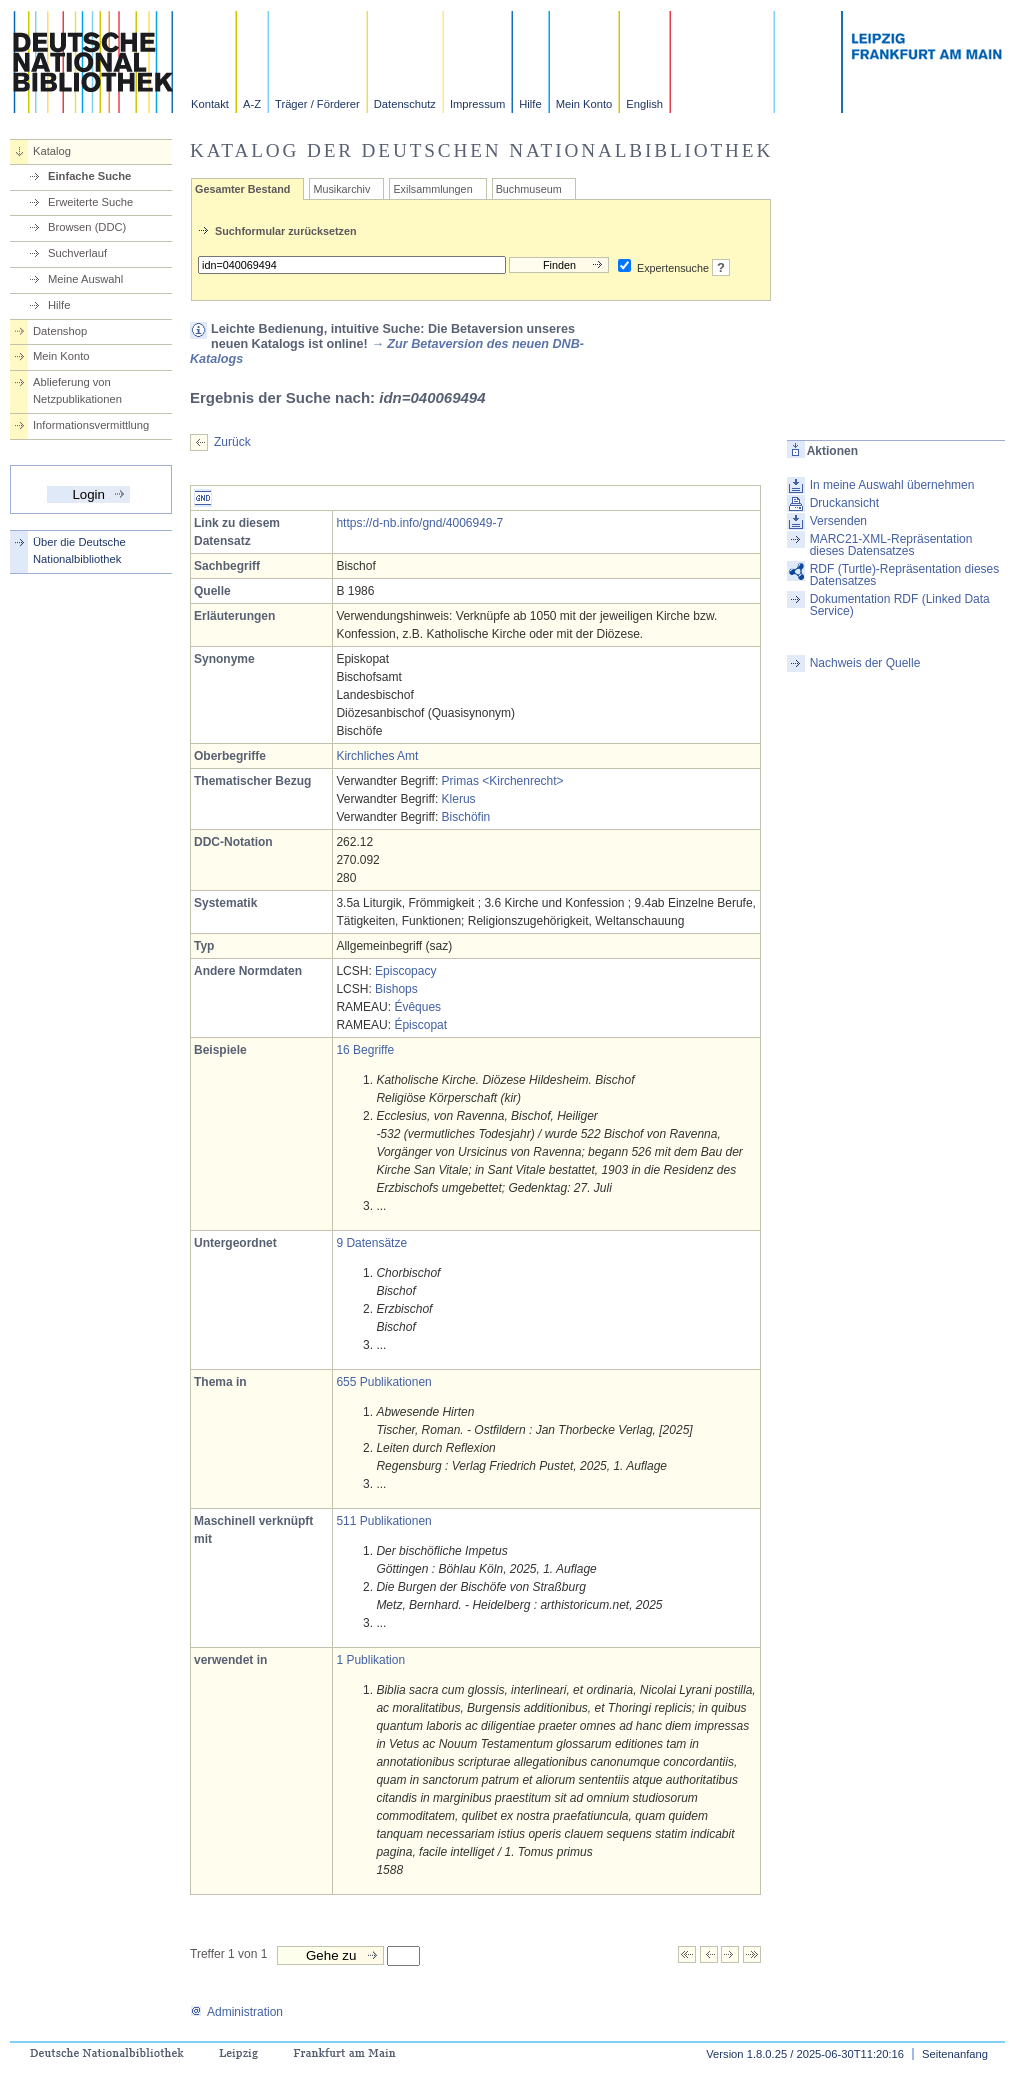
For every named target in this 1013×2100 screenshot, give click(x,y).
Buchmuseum (529, 189)
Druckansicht (844, 503)
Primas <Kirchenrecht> (503, 781)
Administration (236, 2012)
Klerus (459, 799)
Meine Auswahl (85, 279)
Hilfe (530, 104)
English (644, 104)
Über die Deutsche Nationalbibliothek (79, 550)
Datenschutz (405, 104)
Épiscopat (420, 1025)
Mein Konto (584, 104)
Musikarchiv (341, 189)
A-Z (252, 104)
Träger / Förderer (317, 104)
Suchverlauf (77, 253)
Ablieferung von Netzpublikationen (77, 390)
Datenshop (60, 331)
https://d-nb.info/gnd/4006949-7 (419, 523)
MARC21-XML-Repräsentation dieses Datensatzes (891, 545)
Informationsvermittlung (91, 425)
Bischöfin (466, 817)
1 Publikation (370, 1660)
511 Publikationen (383, 1521)
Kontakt (210, 104)
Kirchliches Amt (377, 756)
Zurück (232, 442)
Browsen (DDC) (87, 227)
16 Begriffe (365, 1050)
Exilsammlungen (432, 189)
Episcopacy (405, 971)
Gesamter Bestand (242, 189)
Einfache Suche (89, 176)
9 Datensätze (371, 1243)
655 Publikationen (383, 1382)
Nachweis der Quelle (865, 663)
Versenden (838, 521)
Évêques (417, 1007)
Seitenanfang (955, 2054)
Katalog (52, 151)
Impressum (477, 104)
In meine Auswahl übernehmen (892, 485)
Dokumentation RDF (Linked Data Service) (900, 605)
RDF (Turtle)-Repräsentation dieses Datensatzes (905, 575)
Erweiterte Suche (90, 202)
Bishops (396, 989)
